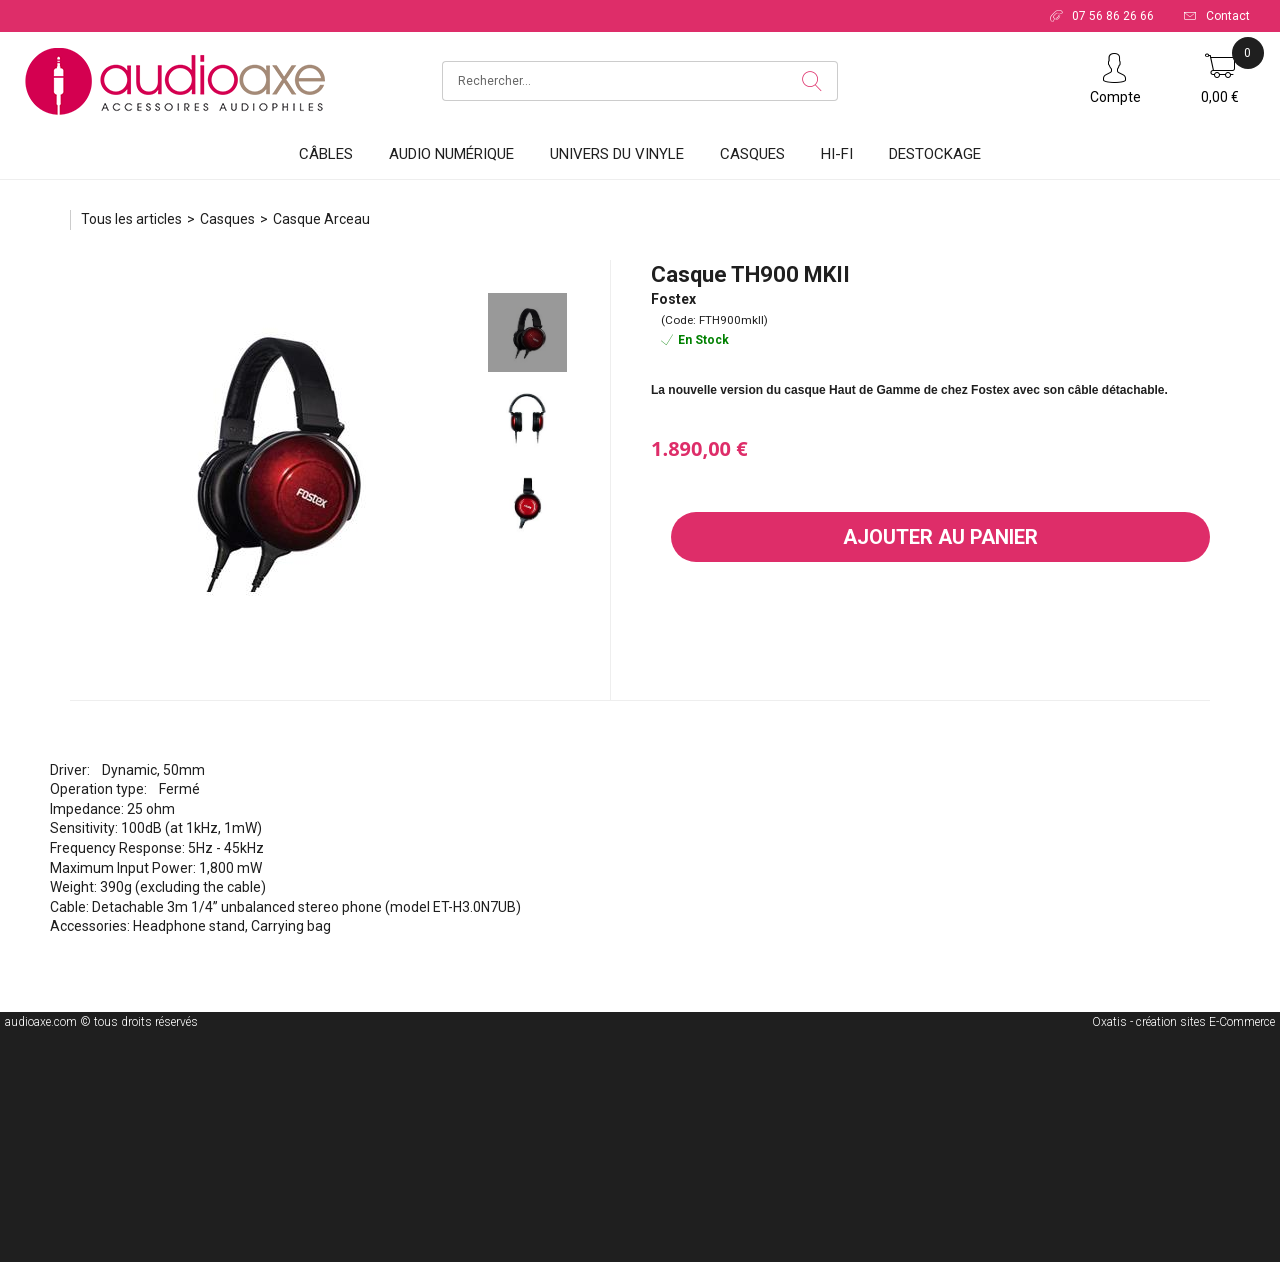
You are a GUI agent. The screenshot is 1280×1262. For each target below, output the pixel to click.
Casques (752, 154)
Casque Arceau (321, 219)
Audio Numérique (451, 154)
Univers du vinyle (617, 154)
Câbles (326, 154)
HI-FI (837, 154)
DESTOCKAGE (935, 154)
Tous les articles (131, 219)
